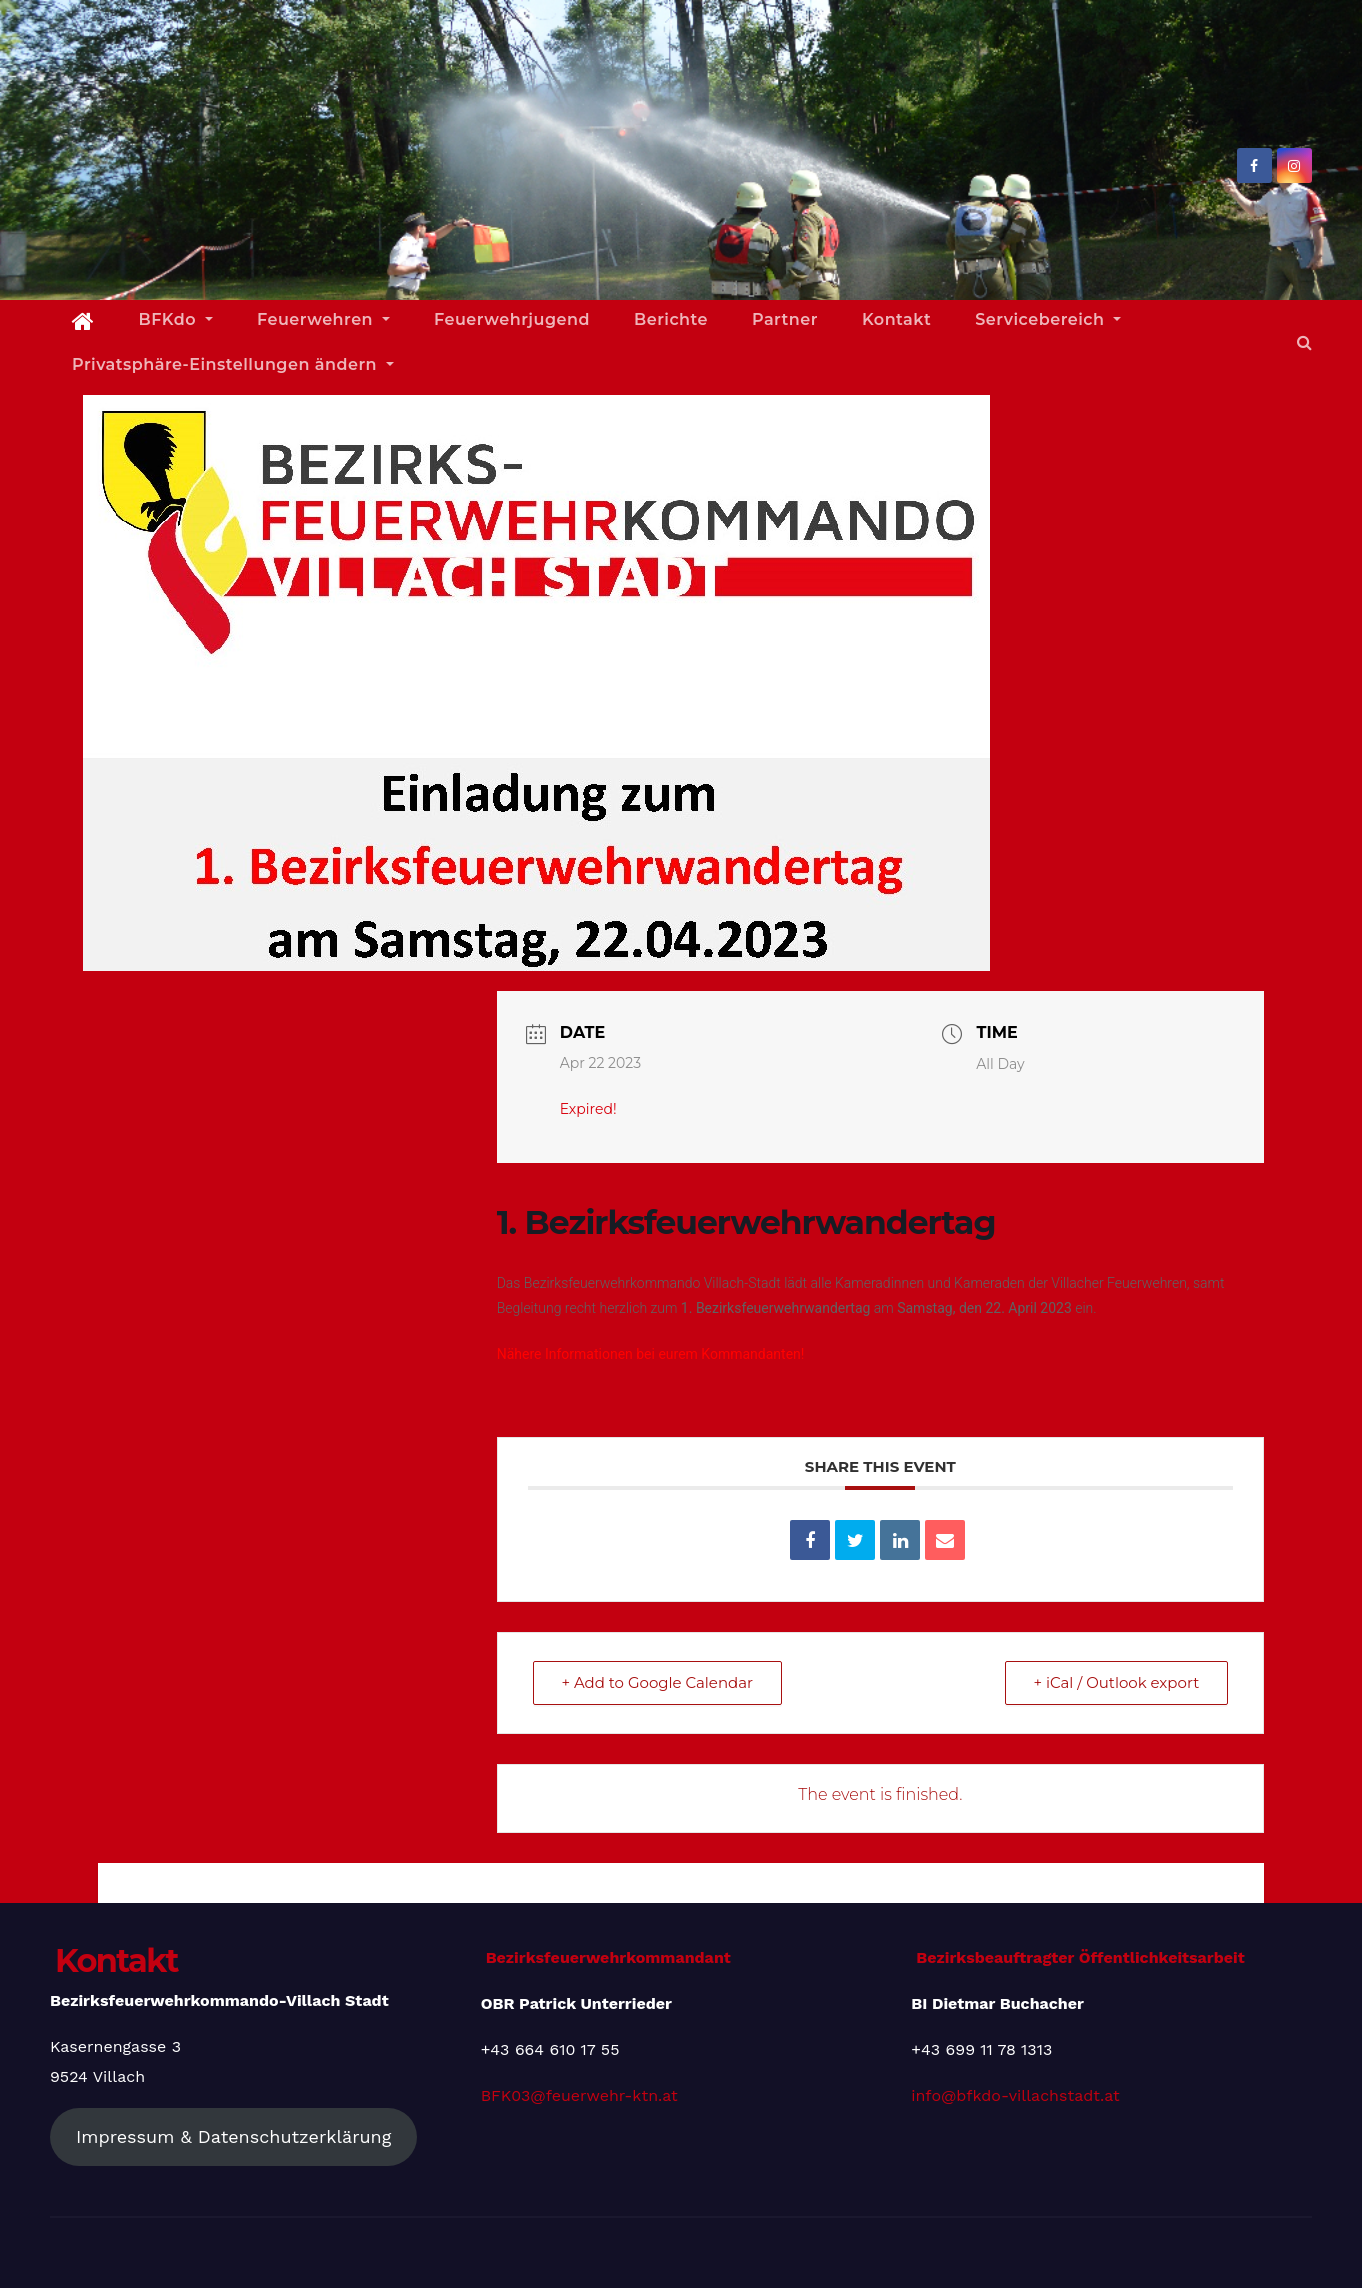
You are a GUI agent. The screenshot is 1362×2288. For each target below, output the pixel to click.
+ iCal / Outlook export (1116, 1682)
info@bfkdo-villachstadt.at (1015, 2095)
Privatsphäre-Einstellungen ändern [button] (233, 364)
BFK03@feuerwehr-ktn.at (579, 2095)
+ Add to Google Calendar (658, 1682)
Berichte (671, 319)
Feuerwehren (323, 319)
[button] (1304, 342)
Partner (785, 319)
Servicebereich (1048, 319)
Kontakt (896, 319)
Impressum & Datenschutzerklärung (233, 2136)
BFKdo (176, 319)
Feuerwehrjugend (512, 319)
